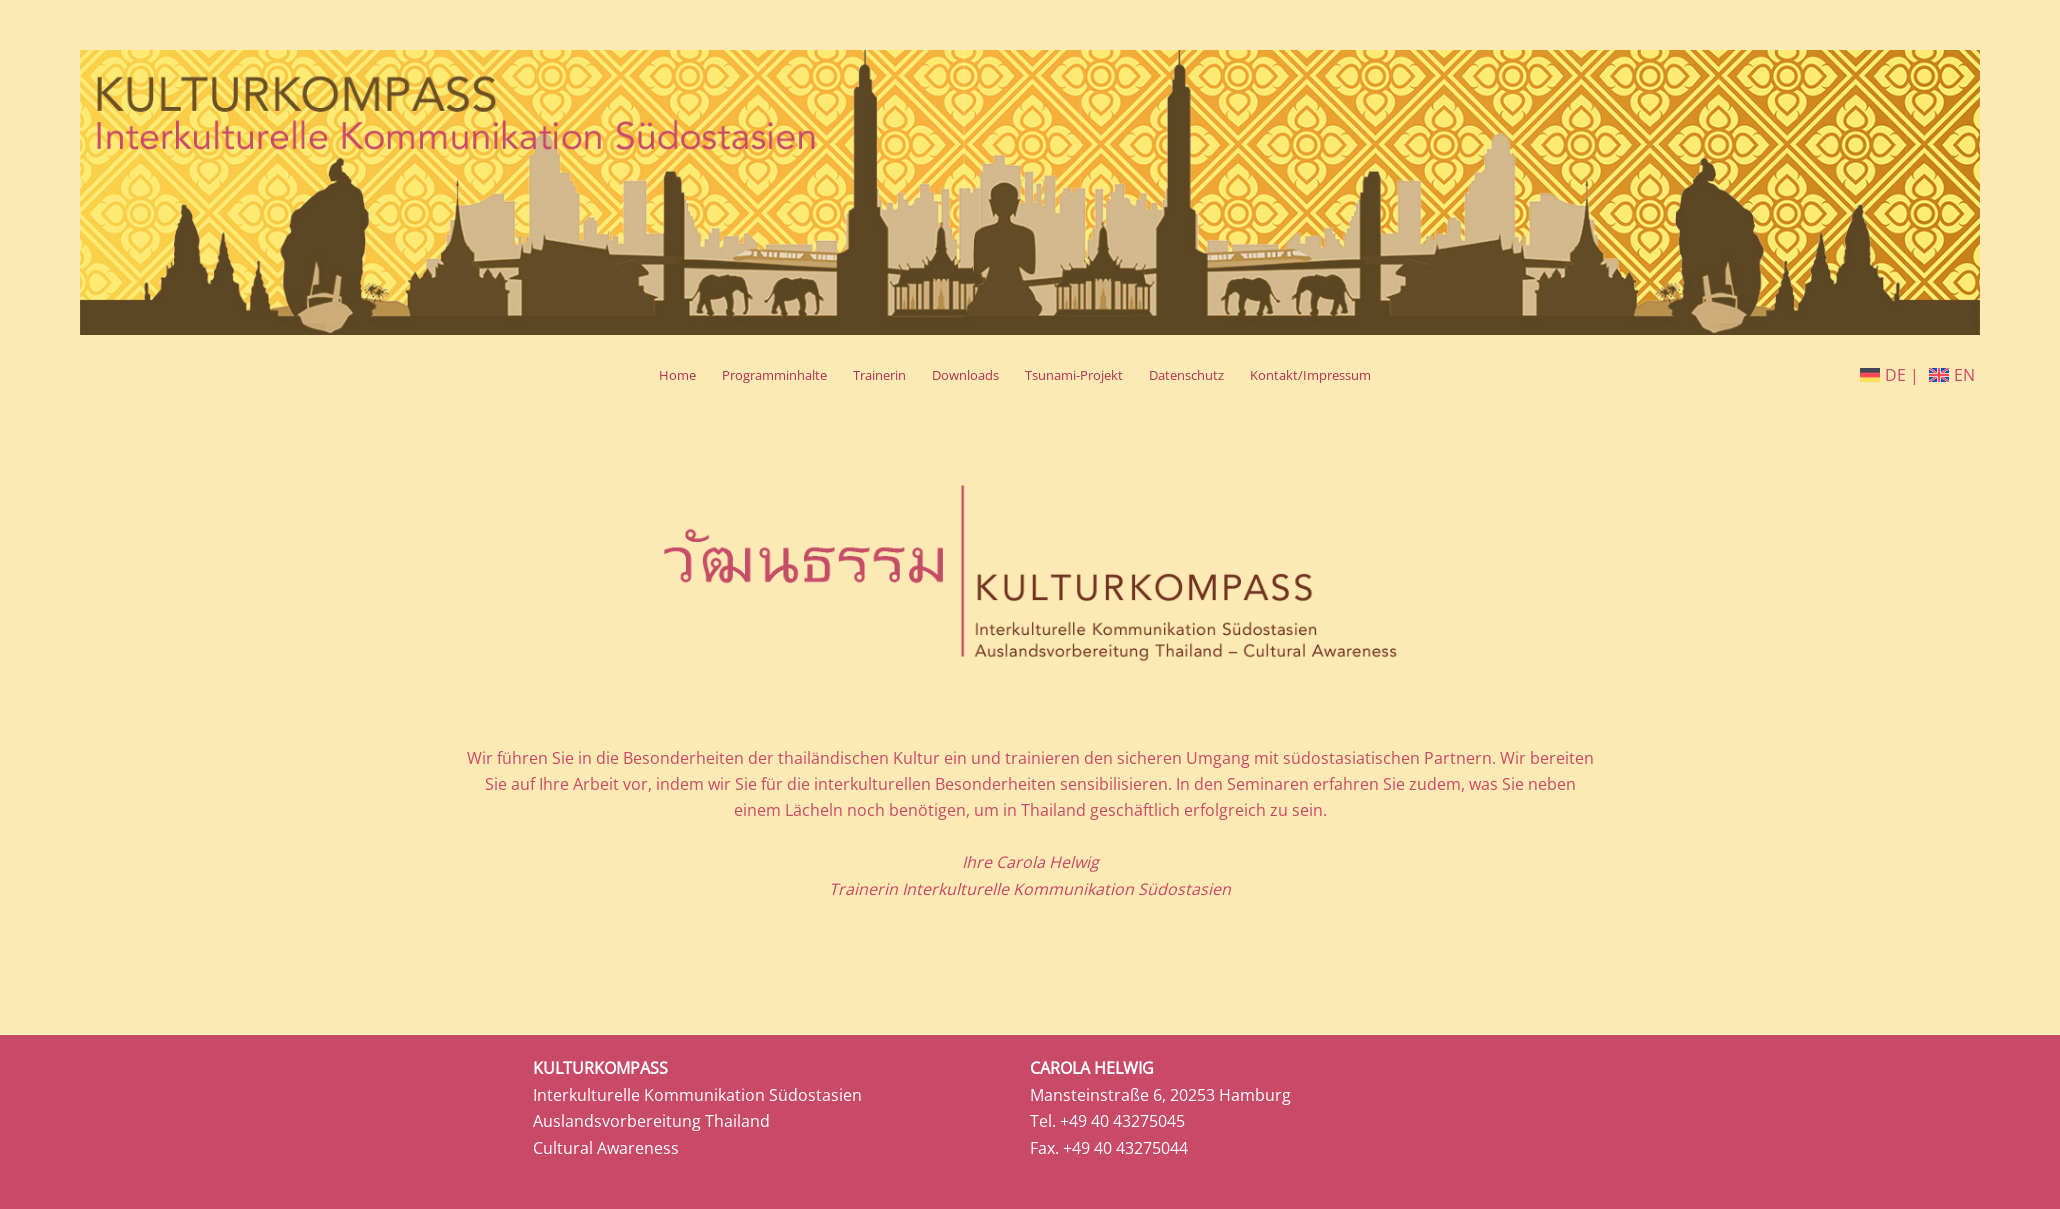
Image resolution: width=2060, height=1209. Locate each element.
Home (677, 375)
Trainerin (879, 375)
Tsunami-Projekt (1074, 375)
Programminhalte (774, 375)
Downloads (965, 375)
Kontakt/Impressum (1310, 375)
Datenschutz (1186, 375)
